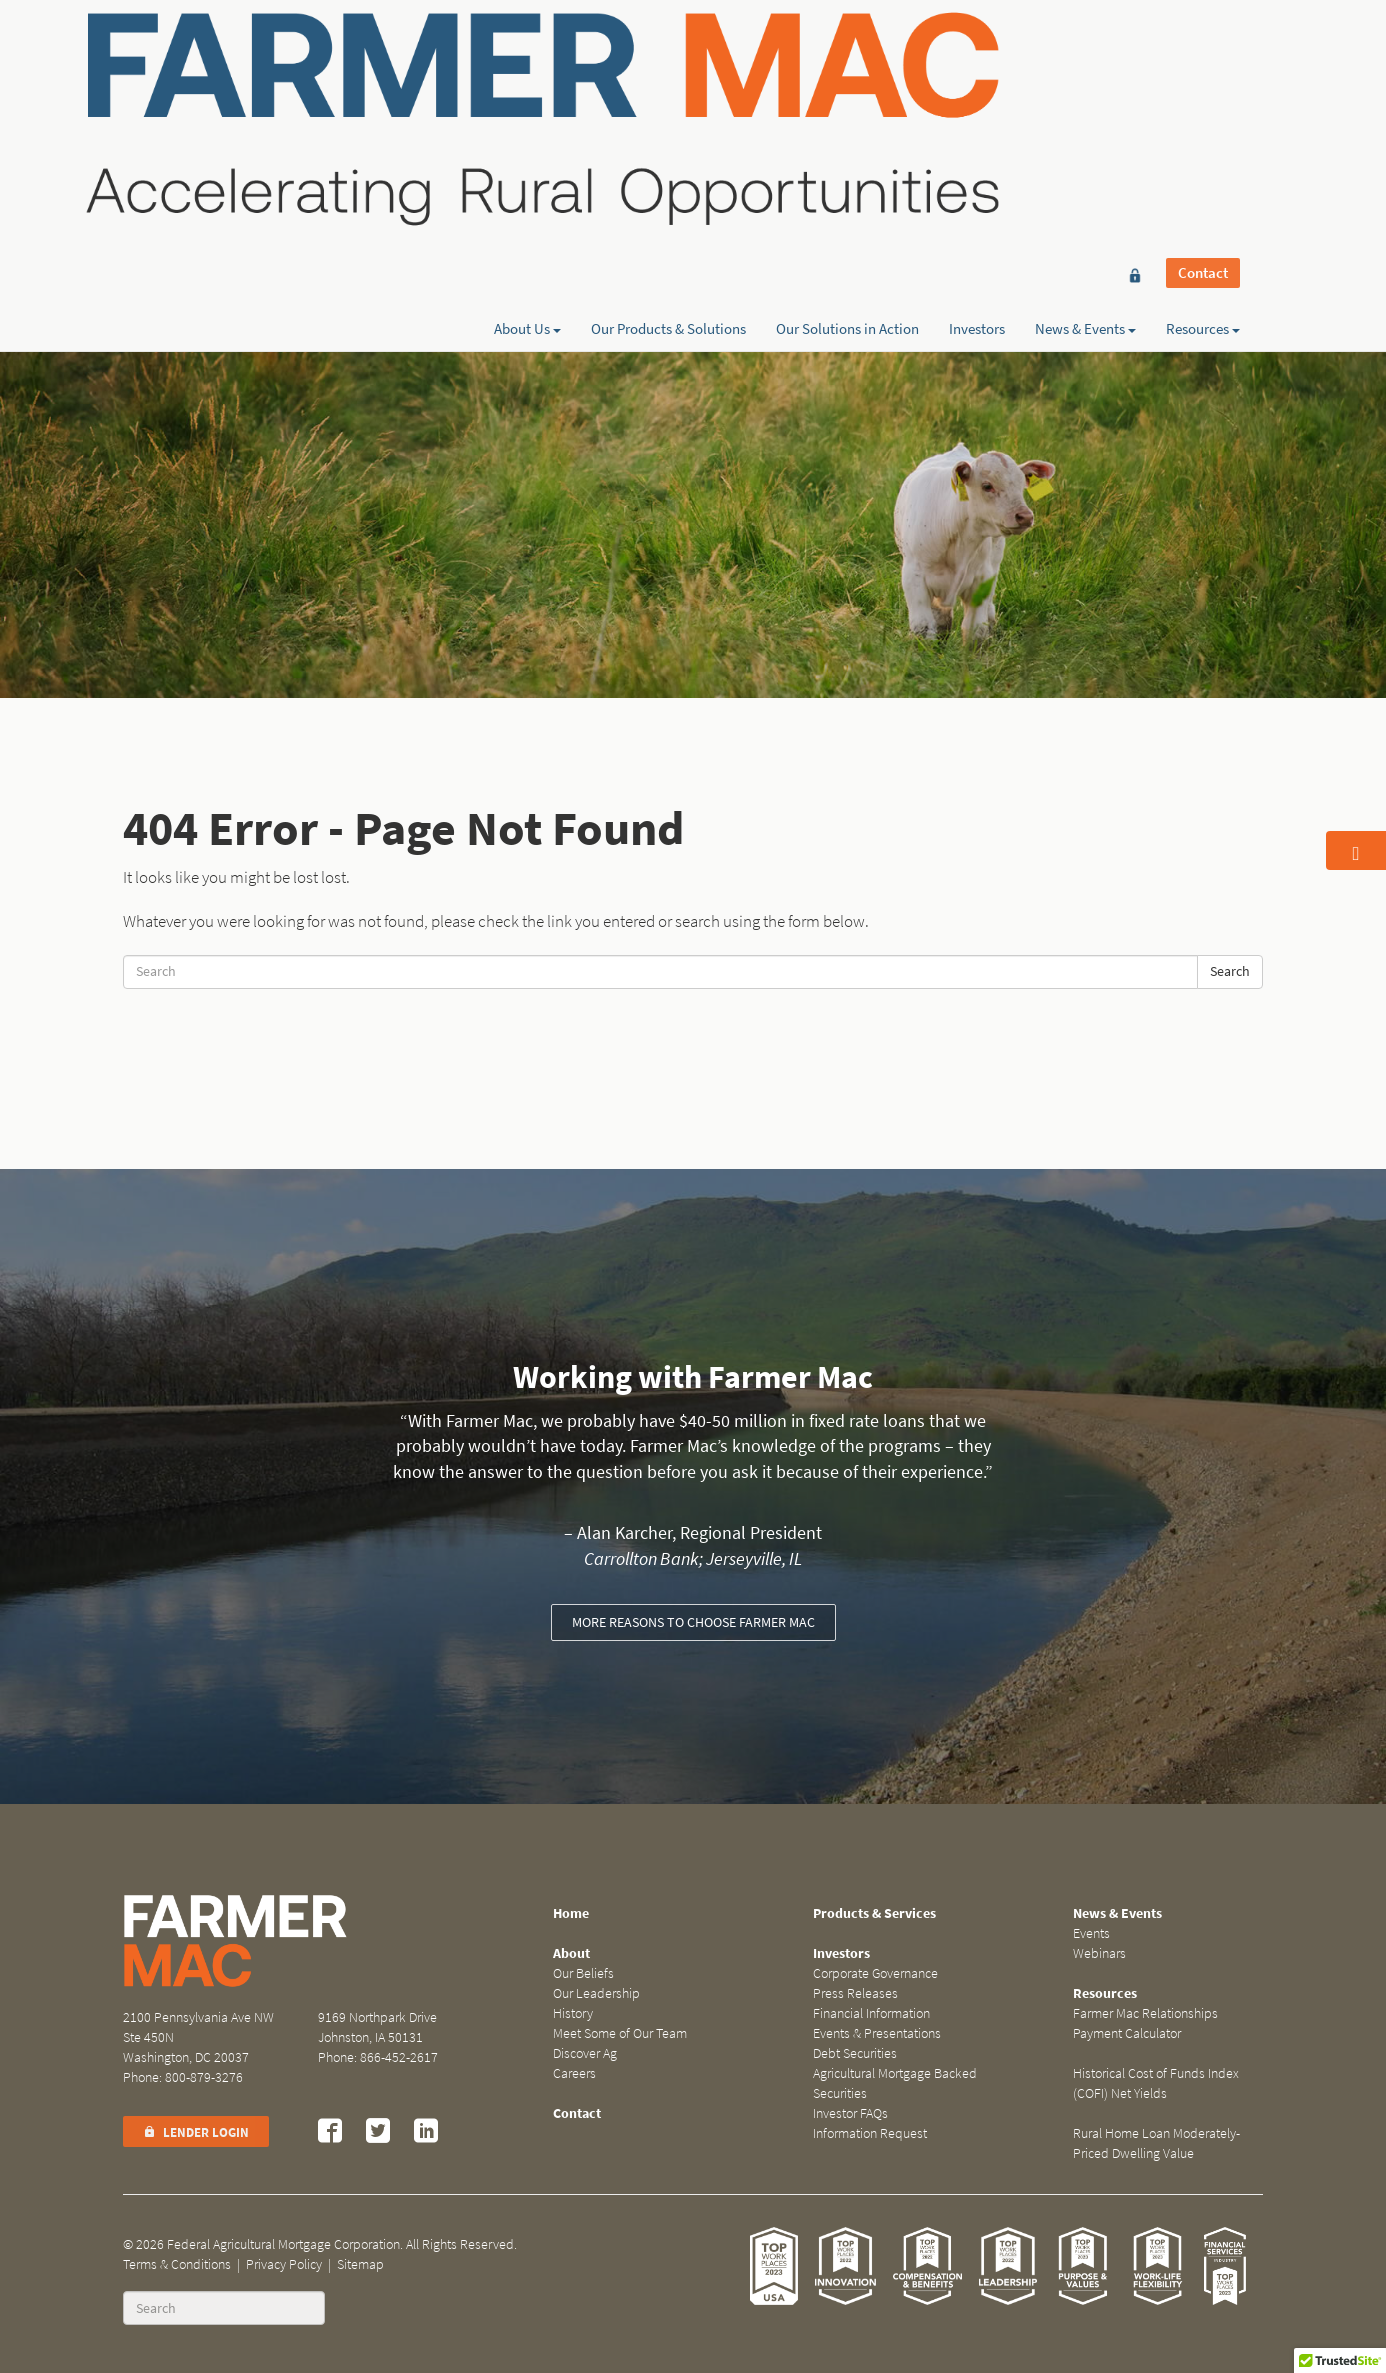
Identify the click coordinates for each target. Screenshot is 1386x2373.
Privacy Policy (284, 2264)
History (573, 2013)
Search (1230, 971)
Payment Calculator (1127, 2033)
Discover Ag (585, 2053)
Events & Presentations (877, 2033)
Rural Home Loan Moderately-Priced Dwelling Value (1156, 2143)
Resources (1203, 87)
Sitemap (360, 2264)
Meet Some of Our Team (620, 2033)
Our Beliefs (583, 1973)
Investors (977, 87)
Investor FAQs (850, 2113)
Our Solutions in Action (847, 87)
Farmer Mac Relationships (1145, 2013)
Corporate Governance (875, 1973)
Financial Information (871, 2013)
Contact (1203, 52)
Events (1091, 1933)
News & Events (1085, 87)
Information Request (870, 2133)
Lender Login (196, 2132)
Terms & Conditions (177, 2264)
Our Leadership (596, 1993)
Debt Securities (855, 2053)
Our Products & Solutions (668, 87)
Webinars (1099, 1953)
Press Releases (855, 1993)
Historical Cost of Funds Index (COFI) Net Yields (1156, 2083)
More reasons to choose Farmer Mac (693, 1622)
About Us (527, 87)
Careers (574, 2073)
